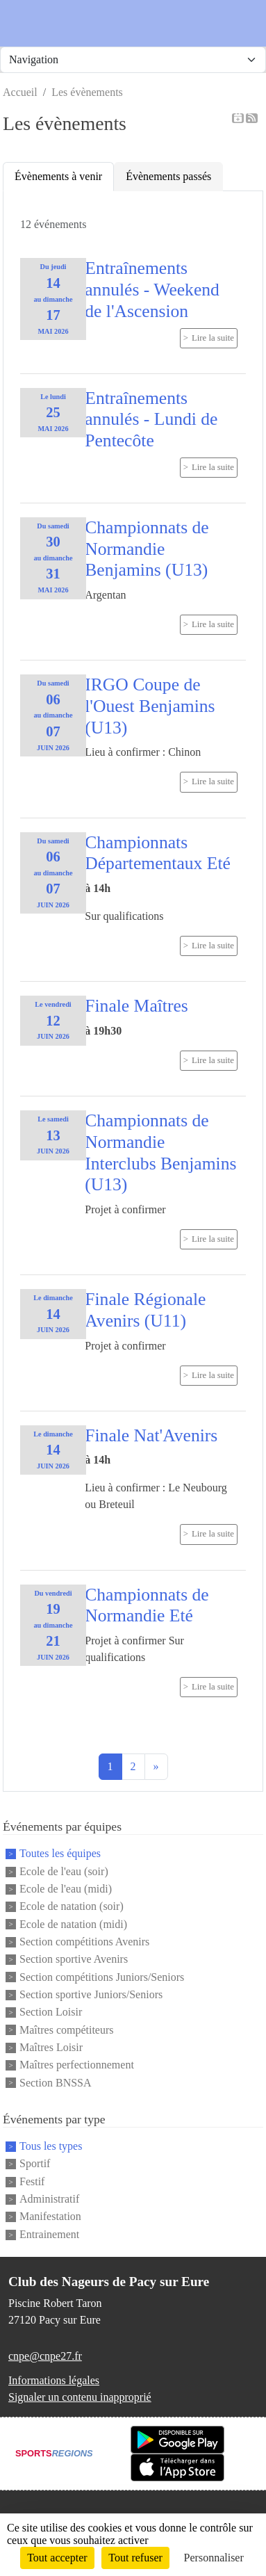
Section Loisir (50, 2012)
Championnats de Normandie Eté (146, 1605)
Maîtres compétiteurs (66, 2030)
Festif (31, 2181)
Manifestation (50, 2217)
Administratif (49, 2199)
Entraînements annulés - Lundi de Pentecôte (151, 419)
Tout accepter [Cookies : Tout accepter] (57, 2557)
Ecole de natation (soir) (71, 1907)
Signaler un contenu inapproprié (79, 2397)
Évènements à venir (58, 176)
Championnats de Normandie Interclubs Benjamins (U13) (160, 1152)
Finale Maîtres (136, 1006)
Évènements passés (168, 176)
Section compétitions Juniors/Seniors (101, 1977)
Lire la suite (213, 338)
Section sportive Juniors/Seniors (91, 1994)
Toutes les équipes (60, 1854)
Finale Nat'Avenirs (151, 1435)
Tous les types (50, 2146)
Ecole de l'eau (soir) (63, 1871)
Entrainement (49, 2234)
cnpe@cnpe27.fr (45, 2356)
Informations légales (53, 2380)
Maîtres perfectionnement (76, 2065)
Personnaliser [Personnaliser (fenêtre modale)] (214, 2557)
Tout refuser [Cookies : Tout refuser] (135, 2557)
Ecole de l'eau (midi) (65, 1889)
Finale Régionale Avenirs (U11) (145, 1310)
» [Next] (156, 1766)
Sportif (34, 2164)
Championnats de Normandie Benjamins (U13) (146, 548)
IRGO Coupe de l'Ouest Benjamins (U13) (150, 705)
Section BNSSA (55, 2083)
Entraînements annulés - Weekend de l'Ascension (152, 289)
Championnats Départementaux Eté (158, 853)
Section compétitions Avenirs (84, 1941)
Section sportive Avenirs (73, 1960)
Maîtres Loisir (51, 2047)
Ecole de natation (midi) (73, 1924)
